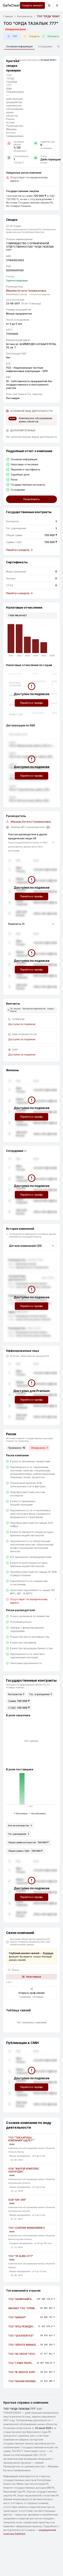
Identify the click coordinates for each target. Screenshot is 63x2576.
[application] (31, 640)
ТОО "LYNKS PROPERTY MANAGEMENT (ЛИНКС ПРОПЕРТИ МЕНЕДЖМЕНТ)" (21, 2363)
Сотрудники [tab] (45, 46)
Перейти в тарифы (31, 702)
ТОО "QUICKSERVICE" (21, 2335)
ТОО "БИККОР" (17, 2317)
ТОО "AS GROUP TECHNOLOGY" (23, 2353)
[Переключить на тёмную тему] (49, 5)
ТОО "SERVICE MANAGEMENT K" (23, 2344)
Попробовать (31, 499)
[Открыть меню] (57, 5)
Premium (48, 1953)
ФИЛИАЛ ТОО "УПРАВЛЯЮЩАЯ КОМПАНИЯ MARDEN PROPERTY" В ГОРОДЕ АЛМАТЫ (23, 2308)
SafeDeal (11, 5)
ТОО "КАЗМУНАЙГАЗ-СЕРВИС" (21, 2299)
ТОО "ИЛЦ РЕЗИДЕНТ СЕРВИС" (22, 2326)
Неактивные (31, 1976)
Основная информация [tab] (19, 47)
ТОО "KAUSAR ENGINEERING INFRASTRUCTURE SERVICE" (23, 2381)
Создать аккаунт (32, 5)
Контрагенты (24, 16)
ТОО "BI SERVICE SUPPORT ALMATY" (23, 2372)
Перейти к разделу (19, 549)
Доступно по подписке (21, 1024)
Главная (8, 16)
